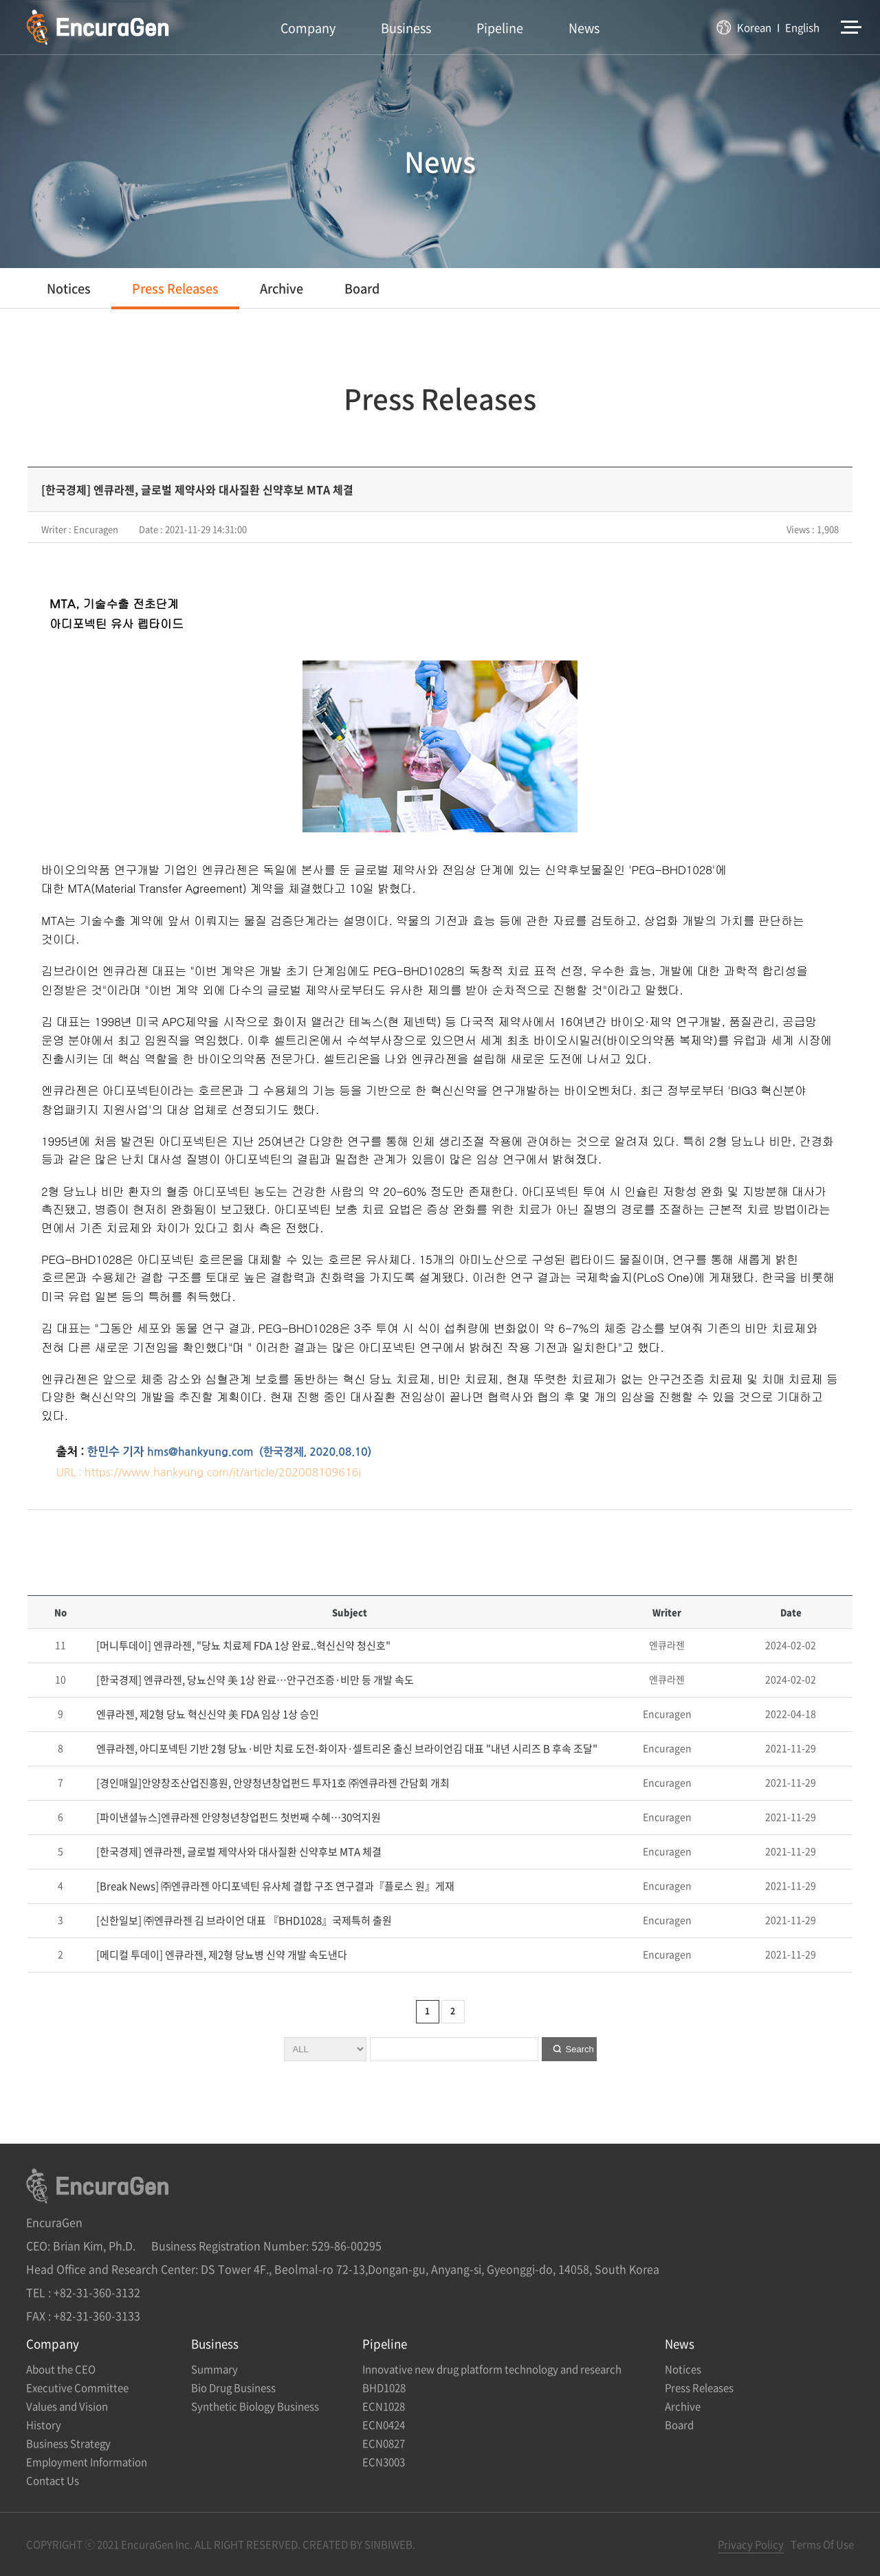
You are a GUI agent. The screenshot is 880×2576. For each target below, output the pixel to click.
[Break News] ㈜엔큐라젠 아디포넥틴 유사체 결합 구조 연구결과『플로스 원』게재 (274, 1886)
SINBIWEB (388, 2544)
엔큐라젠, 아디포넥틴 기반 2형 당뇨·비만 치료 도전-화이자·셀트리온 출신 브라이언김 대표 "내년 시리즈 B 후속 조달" (345, 1748)
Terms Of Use (822, 2544)
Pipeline (499, 28)
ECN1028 (383, 2406)
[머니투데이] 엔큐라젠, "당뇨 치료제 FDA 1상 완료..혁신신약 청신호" (242, 1645)
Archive (281, 288)
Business (406, 28)
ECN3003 (383, 2461)
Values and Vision (67, 2406)
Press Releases (175, 288)
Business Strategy (68, 2443)
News (584, 28)
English (802, 27)
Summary (214, 2369)
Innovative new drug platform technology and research (492, 2369)
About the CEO (61, 2369)
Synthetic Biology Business (255, 2406)
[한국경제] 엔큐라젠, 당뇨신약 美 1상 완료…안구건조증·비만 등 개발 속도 (254, 1679)
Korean (754, 27)
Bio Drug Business (233, 2387)
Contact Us (52, 2480)
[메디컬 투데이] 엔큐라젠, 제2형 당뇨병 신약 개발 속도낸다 (220, 1954)
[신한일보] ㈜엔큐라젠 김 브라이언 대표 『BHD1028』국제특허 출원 (243, 1920)
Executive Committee (77, 2387)
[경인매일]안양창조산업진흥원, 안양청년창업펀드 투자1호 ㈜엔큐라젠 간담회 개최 (272, 1782)
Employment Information (86, 2461)
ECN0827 (383, 2443)
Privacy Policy (751, 2544)
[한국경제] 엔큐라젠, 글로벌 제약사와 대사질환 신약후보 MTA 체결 (238, 1851)
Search (580, 2049)
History (43, 2424)
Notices (69, 288)
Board (362, 288)
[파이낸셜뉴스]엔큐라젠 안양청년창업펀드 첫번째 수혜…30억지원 (237, 1817)
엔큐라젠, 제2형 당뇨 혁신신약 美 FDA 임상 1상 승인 (206, 1714)
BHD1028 (384, 2387)
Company (308, 28)
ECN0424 (383, 2424)
